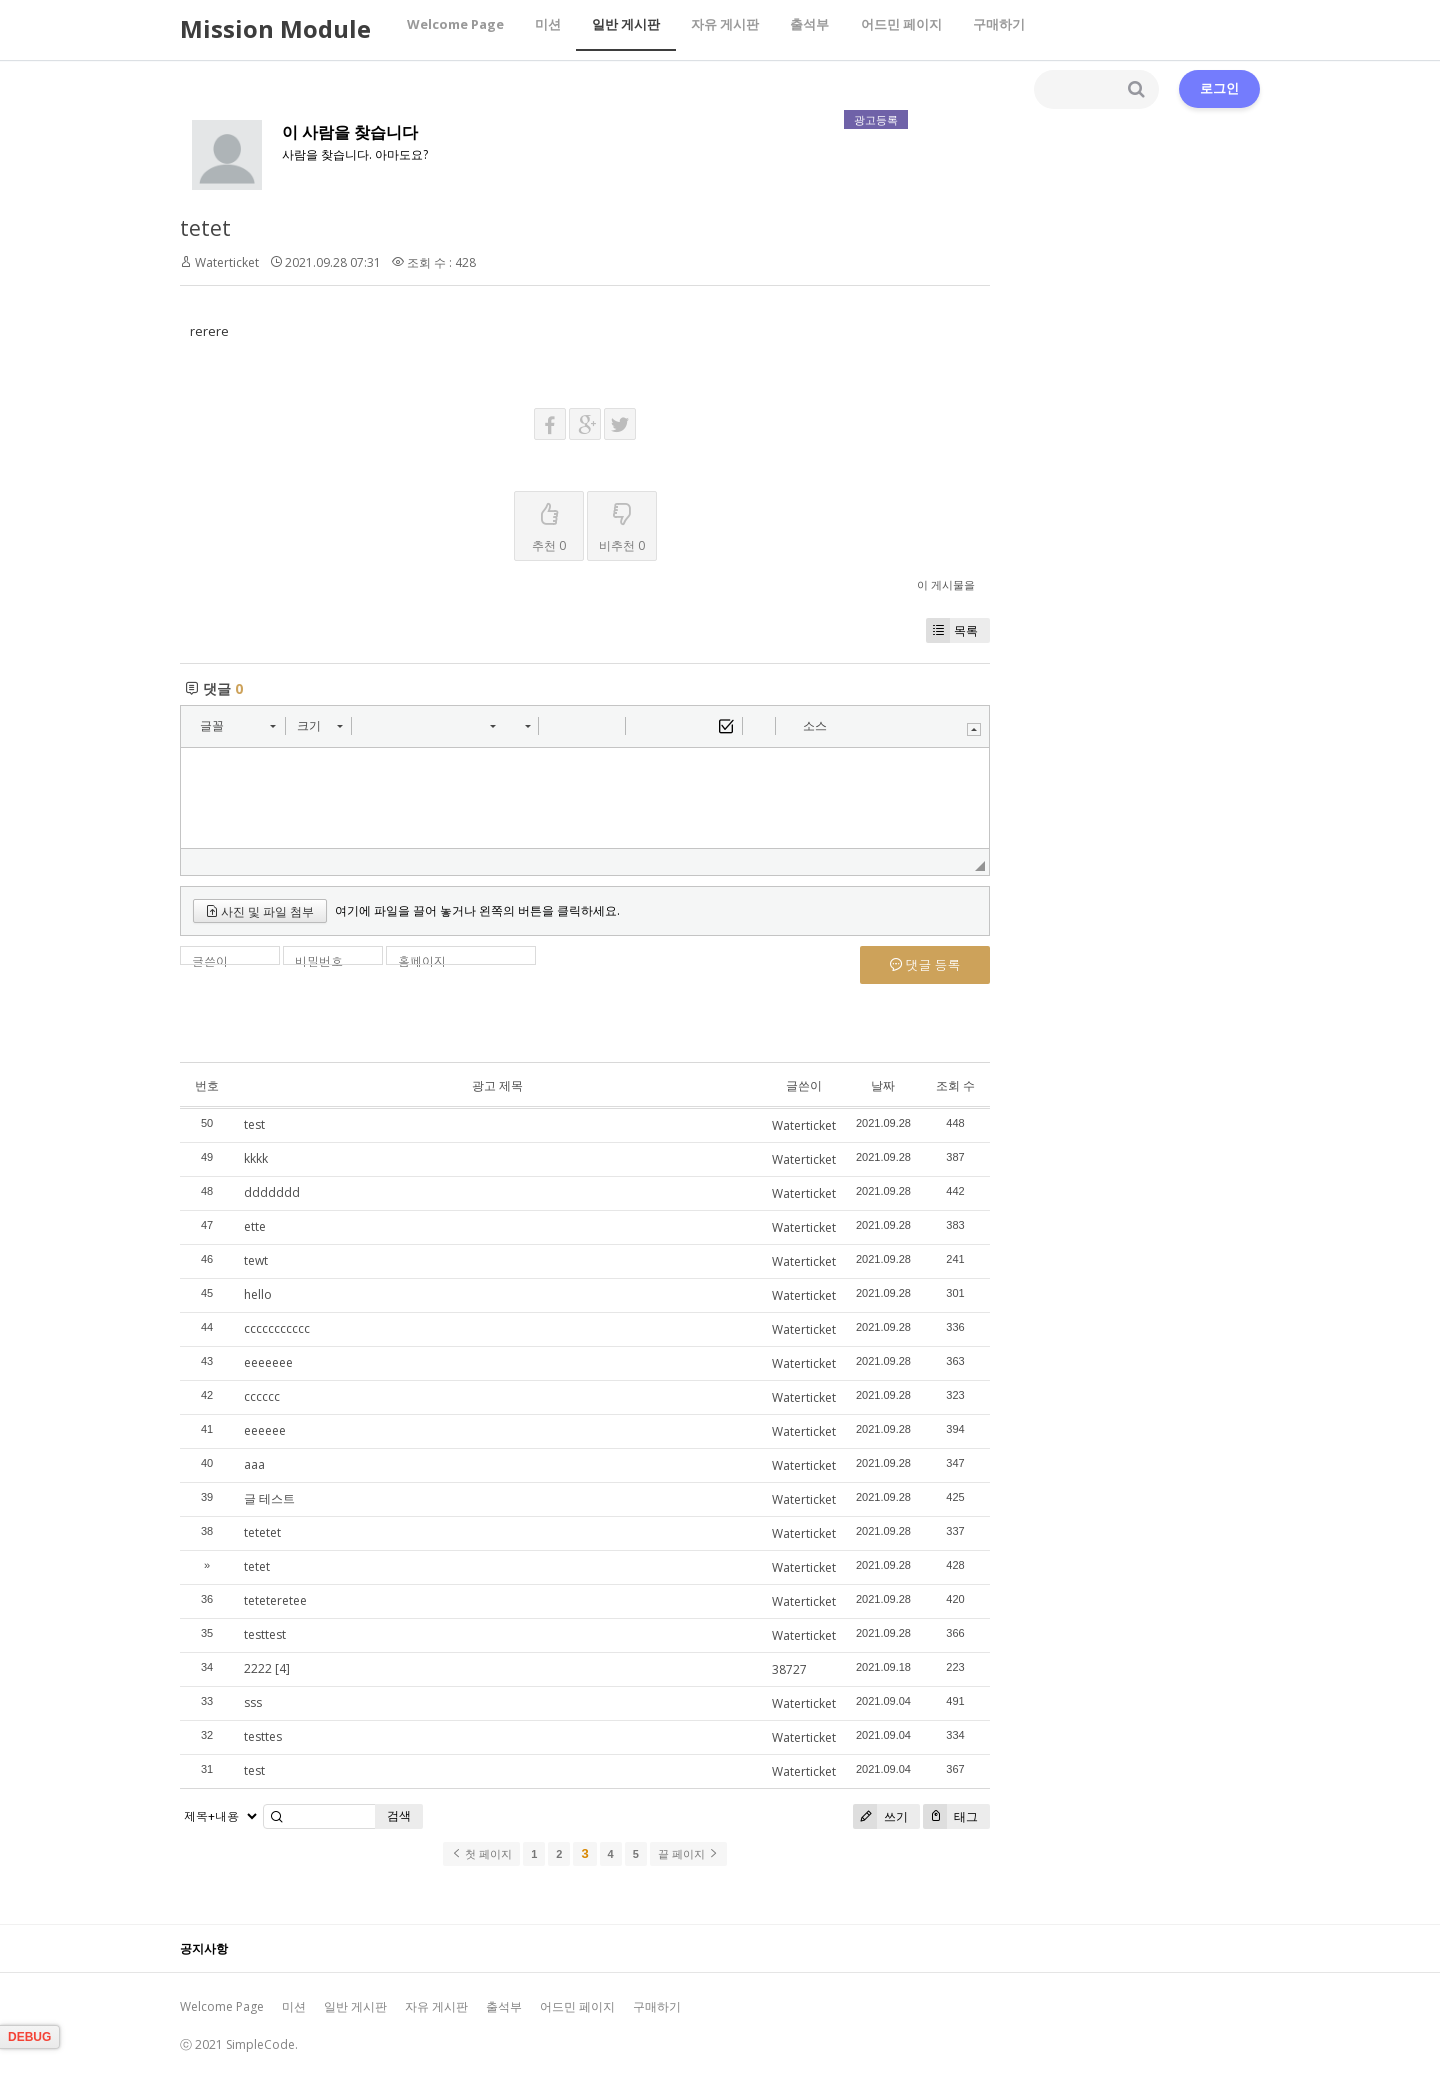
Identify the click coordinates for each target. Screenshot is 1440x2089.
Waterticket (227, 262)
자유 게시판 (721, 29)
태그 (950, 1816)
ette (255, 1226)
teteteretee (275, 1600)
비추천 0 (622, 523)
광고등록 (876, 119)
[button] (237, 726)
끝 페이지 (688, 1854)
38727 (789, 1669)
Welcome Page (454, 29)
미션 (546, 29)
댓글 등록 (925, 965)
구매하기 (991, 29)
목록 (952, 630)
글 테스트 (269, 1498)
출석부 (804, 29)
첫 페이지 (481, 1854)
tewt (256, 1260)
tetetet (262, 1532)
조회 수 (955, 1085)
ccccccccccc (277, 1328)
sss (253, 1702)
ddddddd (272, 1192)
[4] (282, 1668)
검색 (399, 1815)
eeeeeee (268, 1362)
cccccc (262, 1396)
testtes (263, 1736)
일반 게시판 (623, 29)
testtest (265, 1634)
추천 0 (549, 523)
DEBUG (29, 2037)
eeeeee (265, 1430)
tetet (205, 228)
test (254, 1124)
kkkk (256, 1158)
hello (258, 1294)
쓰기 (880, 1816)
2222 (258, 1668)
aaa (254, 1464)
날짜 (883, 1085)
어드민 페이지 (894, 29)
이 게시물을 (946, 584)
